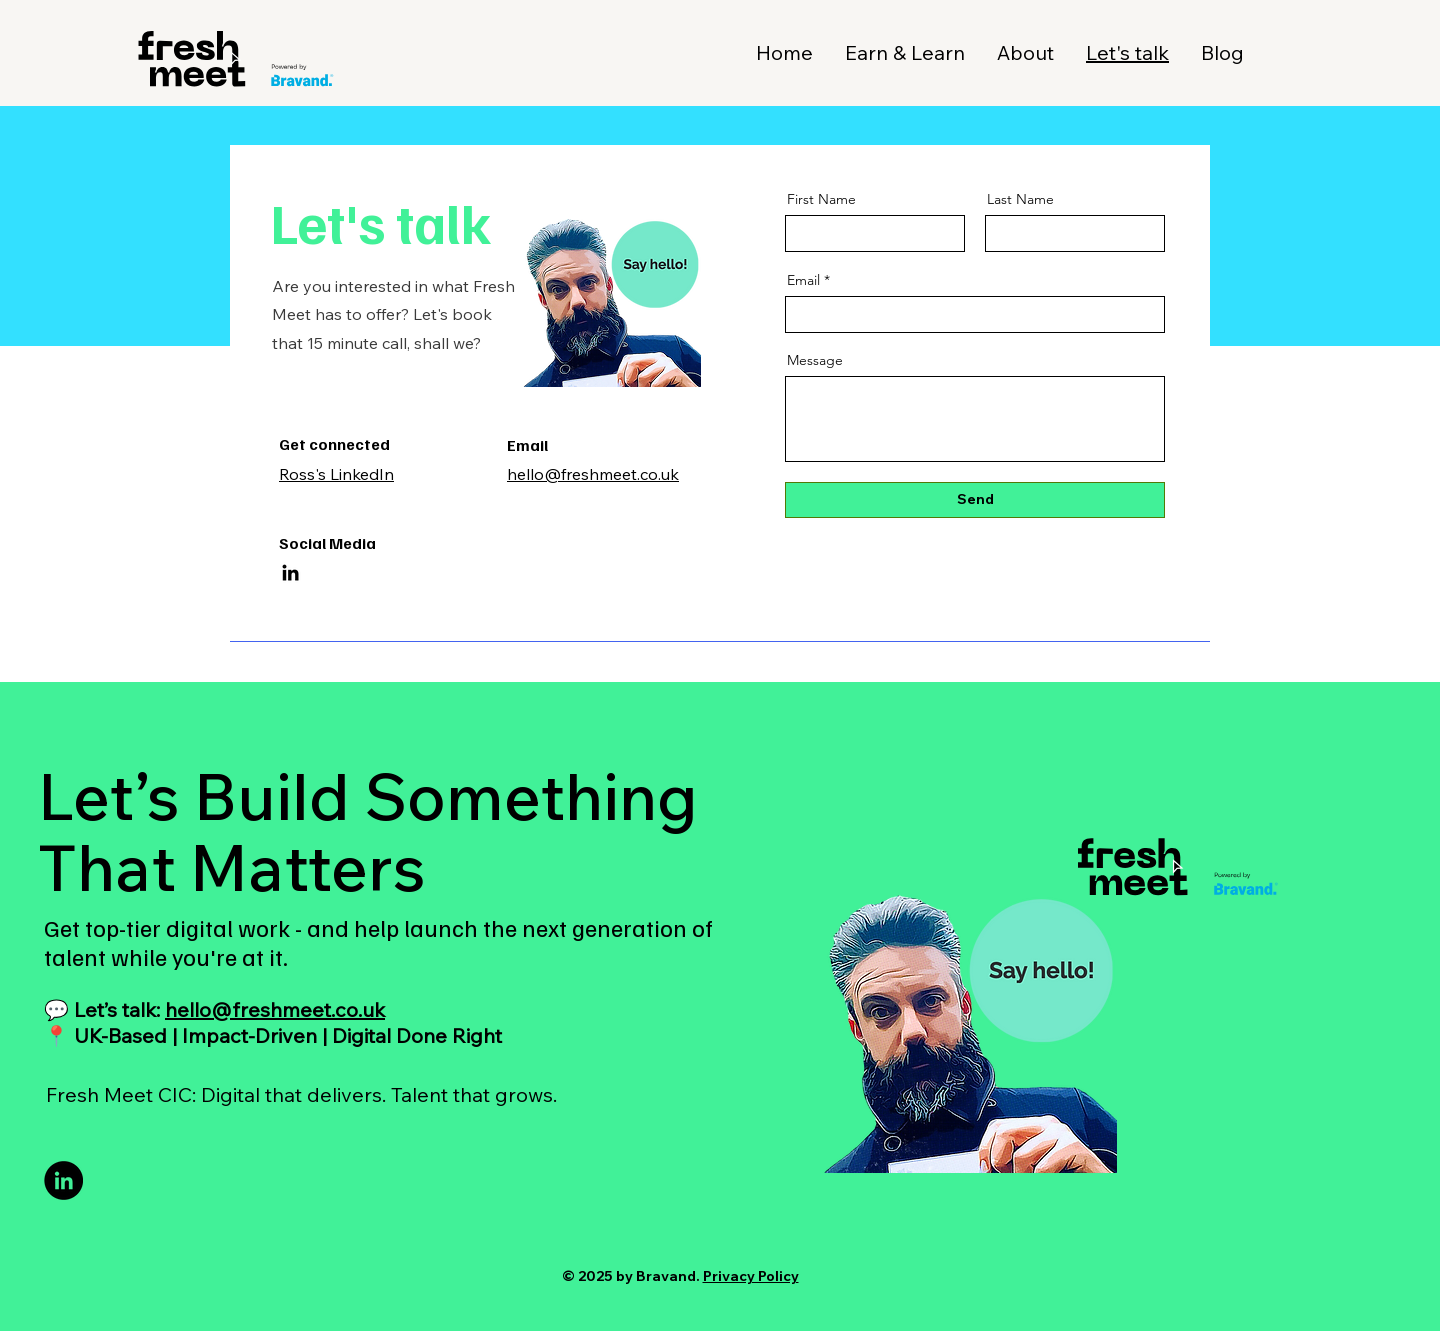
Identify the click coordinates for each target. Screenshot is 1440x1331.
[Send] (975, 500)
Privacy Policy (751, 1276)
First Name (821, 199)
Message (815, 360)
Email (803, 280)
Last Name (1020, 199)
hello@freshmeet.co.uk (275, 1009)
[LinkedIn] (290, 572)
